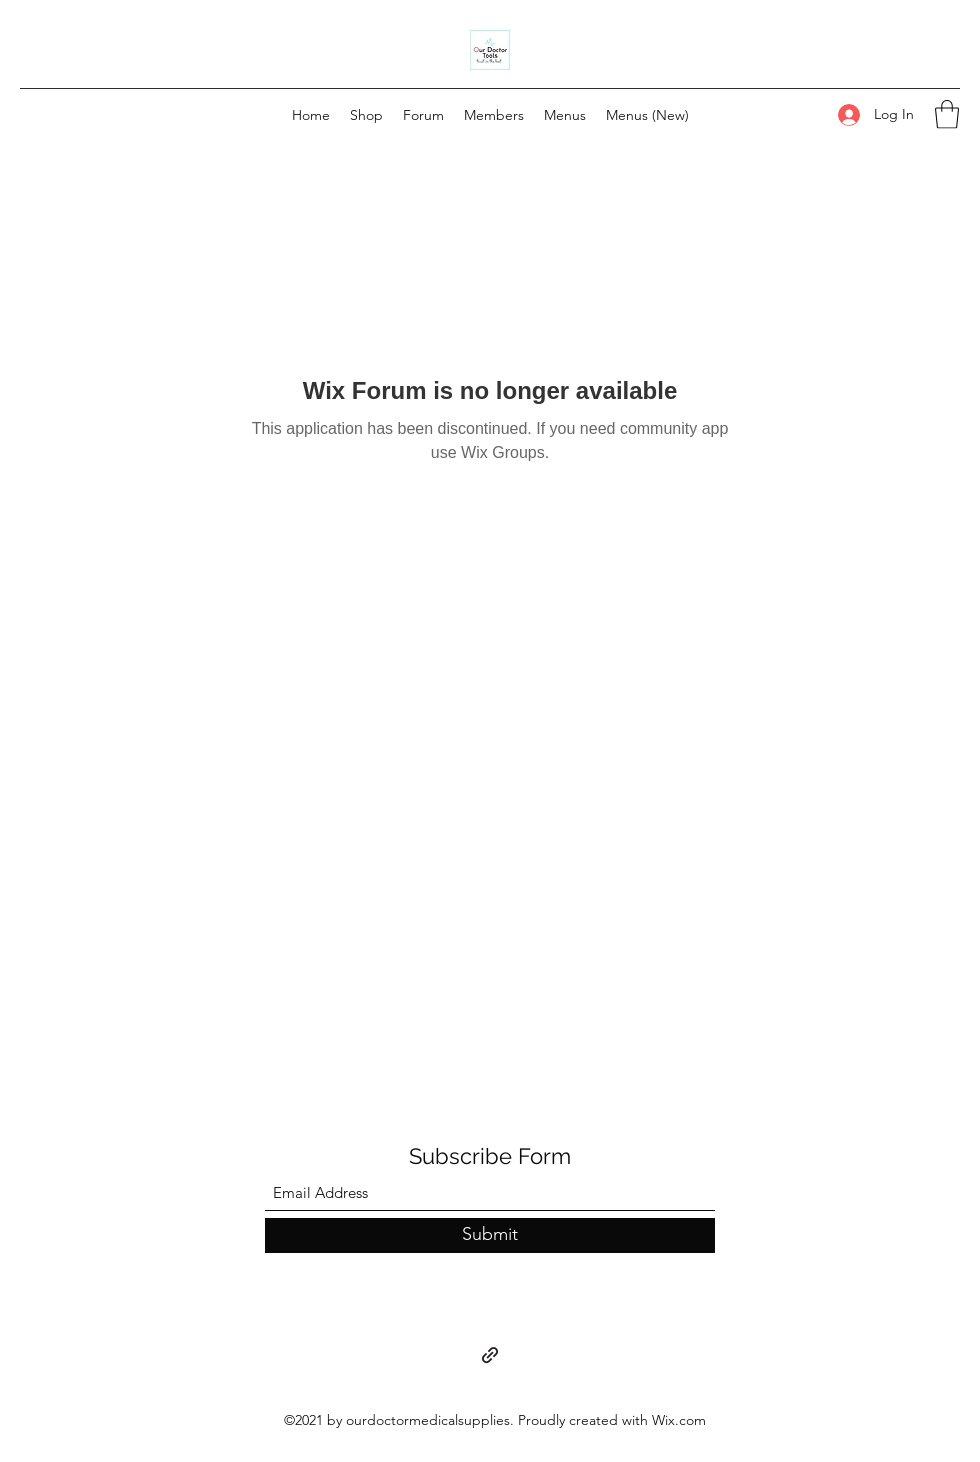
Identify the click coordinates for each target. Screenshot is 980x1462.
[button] (947, 114)
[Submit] (490, 1235)
